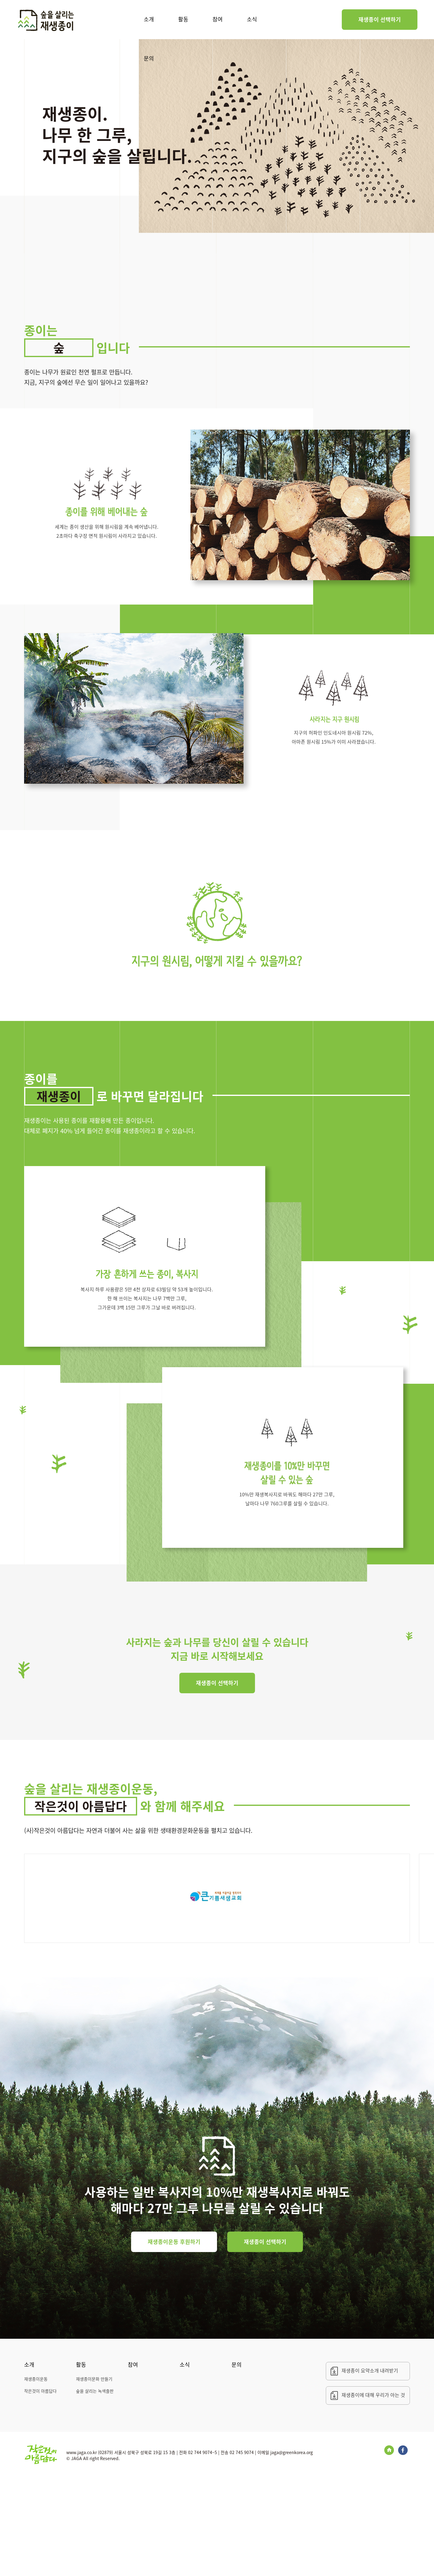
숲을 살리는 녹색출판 (95, 2489)
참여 (217, 19)
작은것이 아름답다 (40, 2489)
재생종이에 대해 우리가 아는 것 (373, 2493)
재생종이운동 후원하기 (174, 2340)
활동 (183, 19)
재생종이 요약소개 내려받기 (369, 2468)
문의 (149, 58)
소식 (252, 19)
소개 (149, 19)
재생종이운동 (36, 2477)
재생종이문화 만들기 (94, 2477)
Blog (389, 2548)
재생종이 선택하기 (379, 19)
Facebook (403, 2548)
